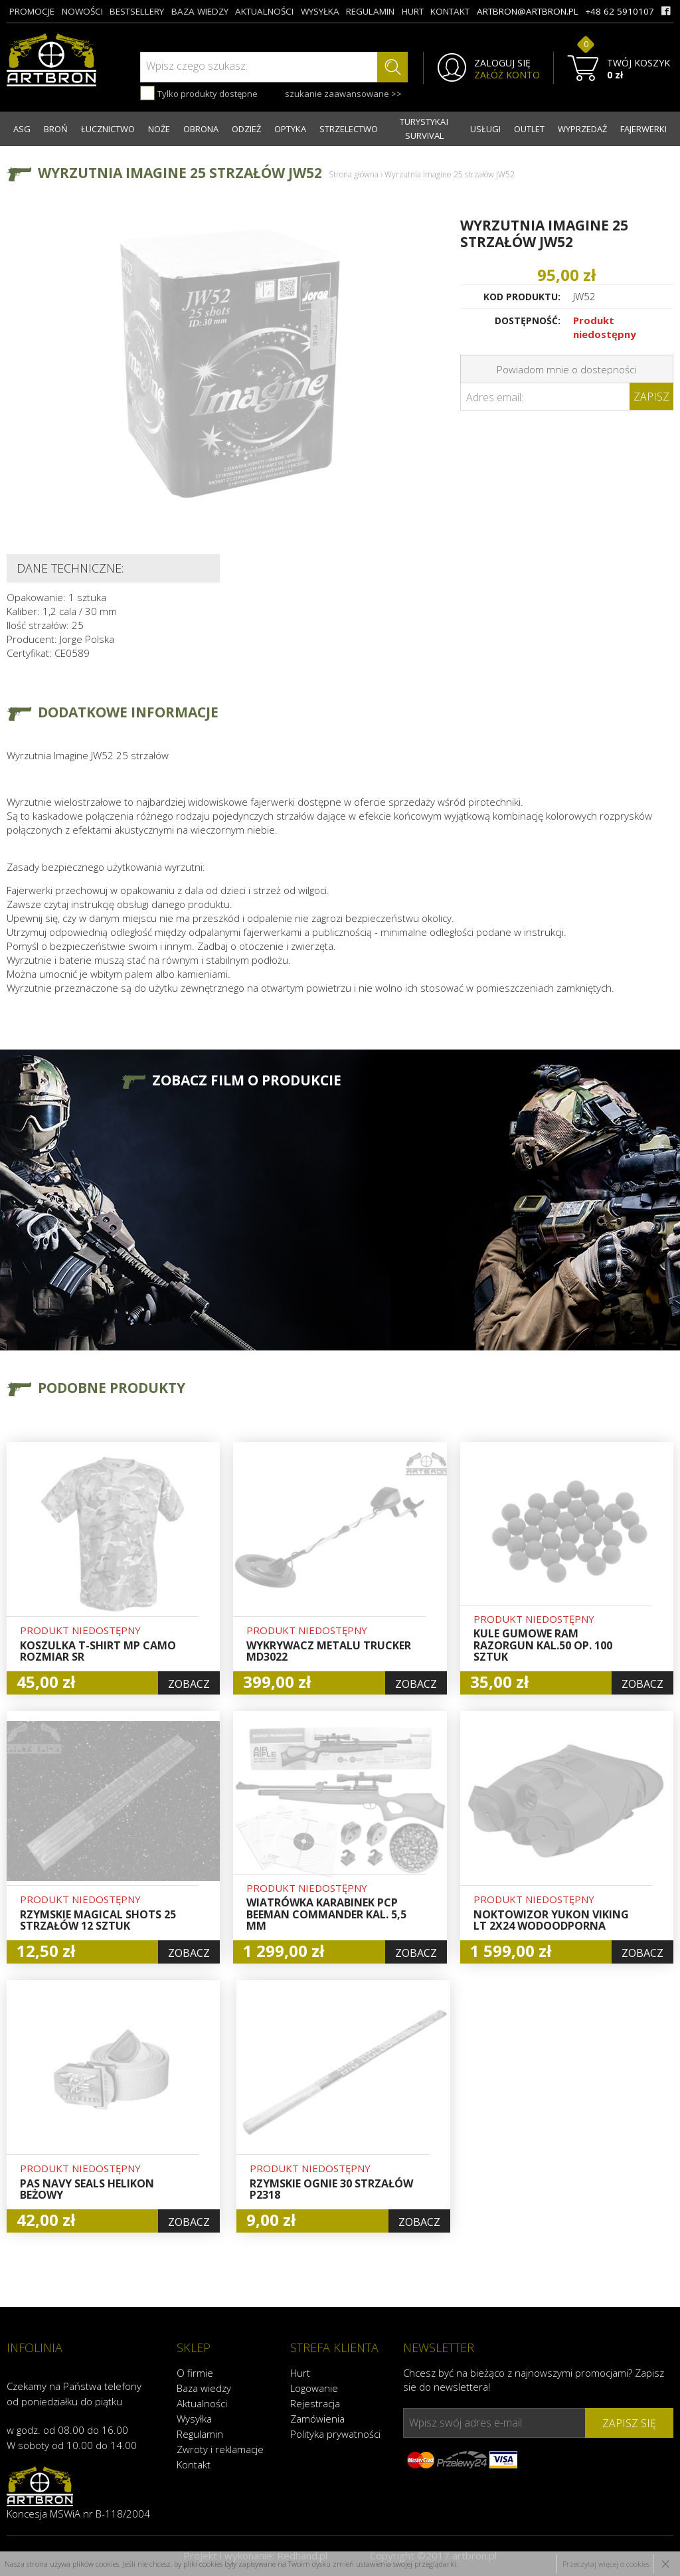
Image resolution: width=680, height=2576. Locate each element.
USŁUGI (485, 129)
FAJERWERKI (643, 129)
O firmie (195, 2372)
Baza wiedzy (204, 2388)
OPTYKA (290, 129)
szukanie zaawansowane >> (343, 94)
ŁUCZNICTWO (108, 129)
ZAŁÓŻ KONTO (507, 75)
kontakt (449, 11)
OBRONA (200, 129)
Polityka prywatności (335, 2433)
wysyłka (320, 11)
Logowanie (314, 2388)
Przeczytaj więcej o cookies (605, 2564)
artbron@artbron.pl (527, 11)
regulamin (370, 11)
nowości (82, 11)
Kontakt (194, 2464)
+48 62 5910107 (619, 11)
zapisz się (629, 2423)
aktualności (264, 11)
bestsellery (137, 11)
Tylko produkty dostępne (199, 93)
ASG (22, 129)
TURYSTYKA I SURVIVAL (424, 128)
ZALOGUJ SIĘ (502, 63)
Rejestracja (315, 2403)
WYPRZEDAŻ (582, 129)
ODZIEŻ (246, 129)
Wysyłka (194, 2418)
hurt (413, 11)
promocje (31, 11)
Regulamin (200, 2433)
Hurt (300, 2372)
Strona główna (354, 174)
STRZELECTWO (348, 129)
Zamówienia (317, 2418)
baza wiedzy (199, 11)
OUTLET (529, 129)
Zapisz (651, 396)
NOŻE (159, 129)
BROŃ (56, 129)
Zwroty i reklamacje (220, 2449)
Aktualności (202, 2403)
